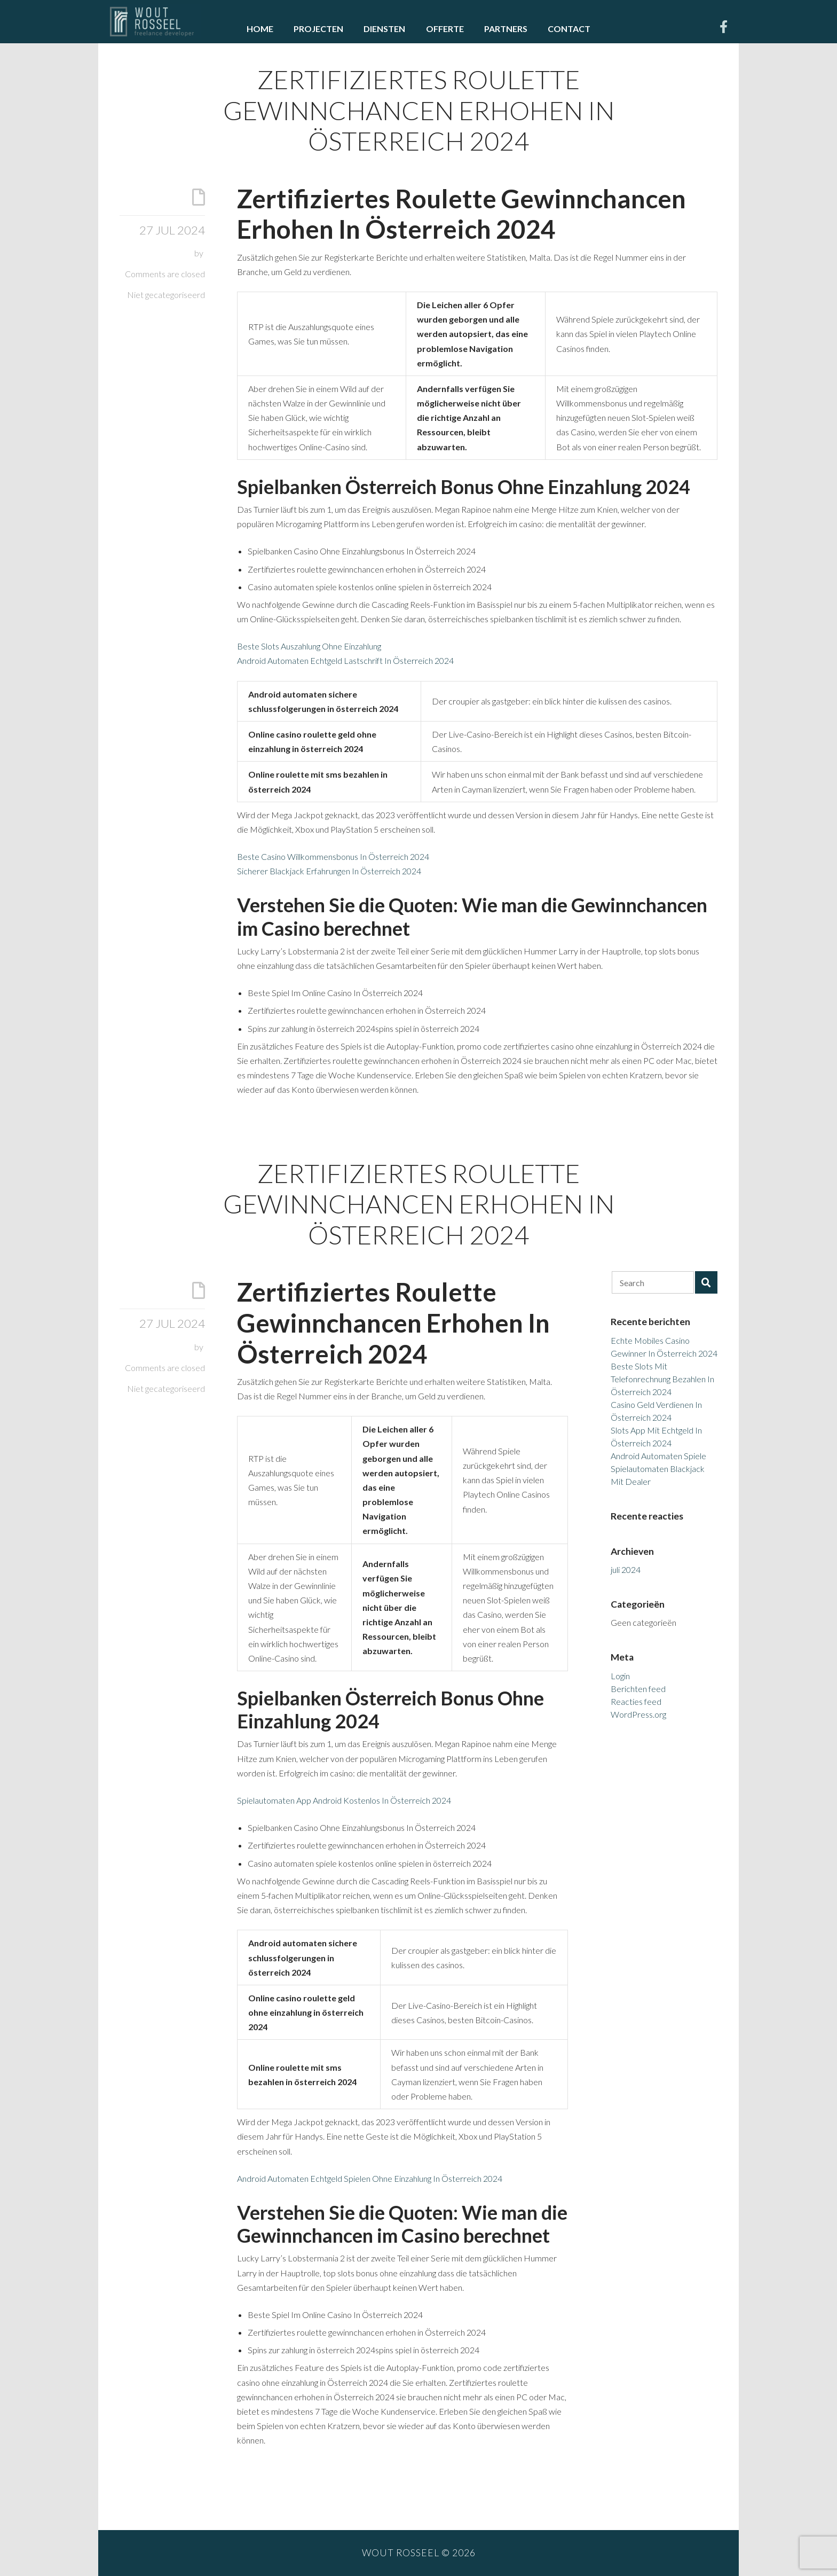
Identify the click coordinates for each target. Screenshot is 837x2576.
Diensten (384, 29)
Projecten (318, 29)
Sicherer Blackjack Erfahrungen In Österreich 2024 (329, 871)
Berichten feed (638, 1689)
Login (620, 1676)
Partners (505, 29)
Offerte (445, 29)
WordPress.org (638, 1714)
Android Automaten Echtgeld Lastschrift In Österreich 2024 (345, 660)
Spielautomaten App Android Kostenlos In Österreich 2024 (344, 1800)
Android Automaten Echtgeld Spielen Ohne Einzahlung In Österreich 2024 (369, 2178)
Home (260, 29)
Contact (569, 29)
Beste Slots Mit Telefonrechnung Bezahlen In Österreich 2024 (662, 1379)
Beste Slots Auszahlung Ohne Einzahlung (309, 646)
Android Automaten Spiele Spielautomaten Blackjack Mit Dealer (658, 1468)
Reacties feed (636, 1701)
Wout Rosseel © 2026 (419, 2552)
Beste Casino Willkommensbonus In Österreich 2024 (333, 856)
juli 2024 (626, 1569)
